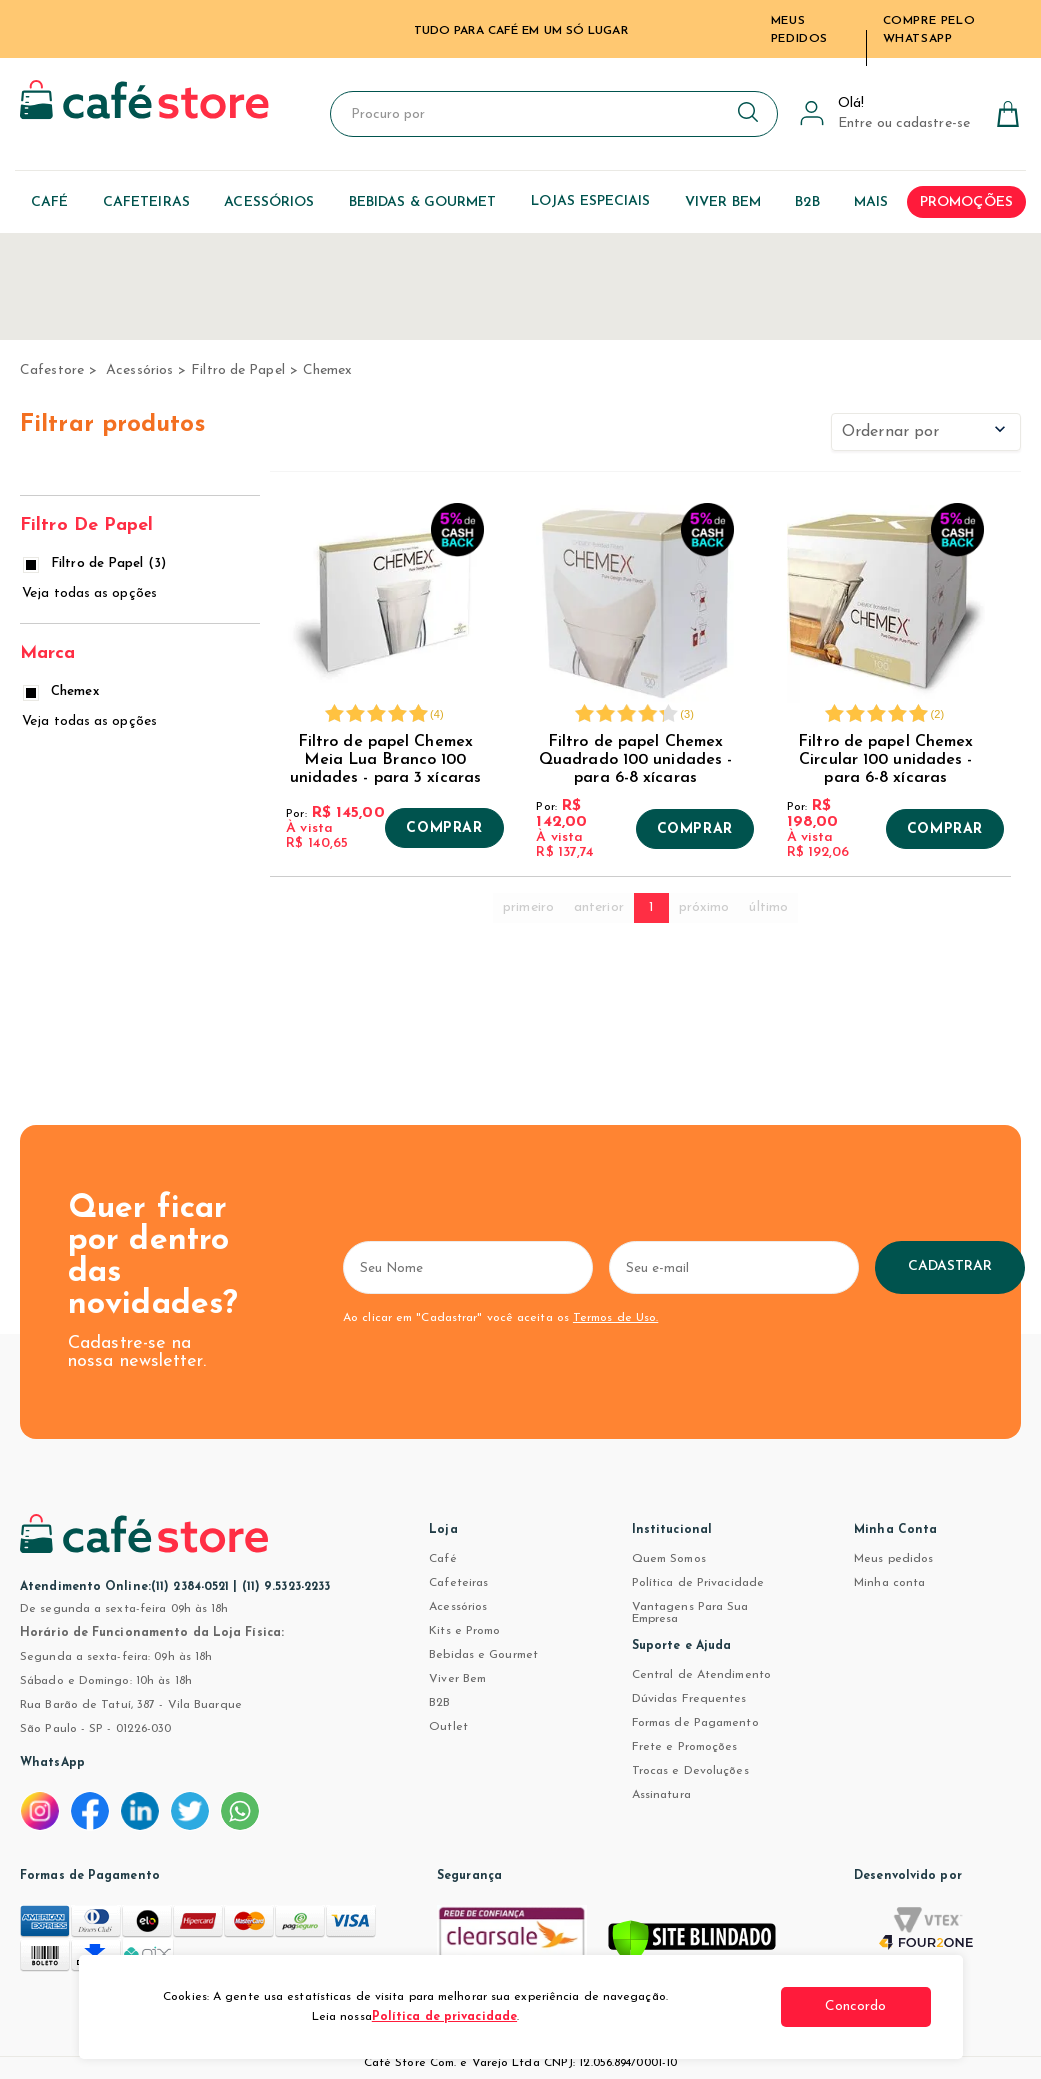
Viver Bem (457, 1679)
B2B (439, 1703)
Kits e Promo (464, 1631)
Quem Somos (669, 1559)
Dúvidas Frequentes (689, 1699)
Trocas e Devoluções (690, 1771)
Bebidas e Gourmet (483, 1655)
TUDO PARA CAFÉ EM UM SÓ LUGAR (521, 31)
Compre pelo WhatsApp (929, 30)
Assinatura (661, 1795)
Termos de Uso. (615, 1318)
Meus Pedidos (799, 30)
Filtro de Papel (238, 370)
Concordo (856, 2006)
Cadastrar (950, 1266)
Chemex (328, 370)
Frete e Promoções (685, 1747)
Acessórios (139, 370)
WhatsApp (52, 1763)
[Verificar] (692, 1944)
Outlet (448, 1727)
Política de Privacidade (698, 1583)
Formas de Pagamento (695, 1723)
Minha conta (889, 1583)
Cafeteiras (458, 1583)
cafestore (52, 370)
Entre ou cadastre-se (904, 123)
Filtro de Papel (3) (96, 563)
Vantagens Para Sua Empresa (690, 1613)
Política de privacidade (444, 2017)
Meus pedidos (893, 1559)
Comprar (444, 829)
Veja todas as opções (89, 593)
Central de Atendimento (701, 1675)
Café (442, 1559)
